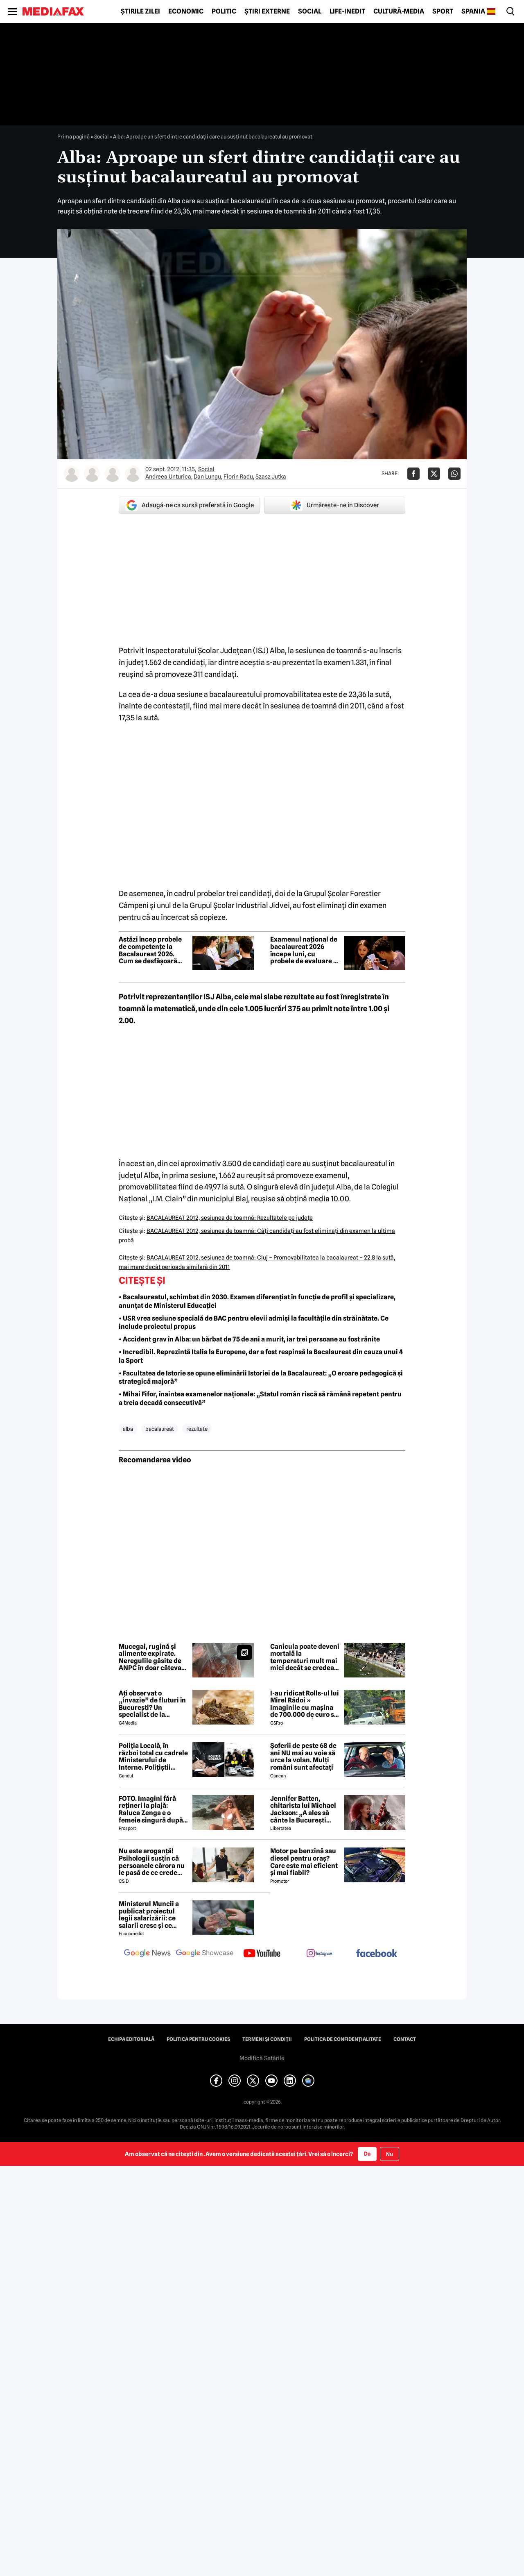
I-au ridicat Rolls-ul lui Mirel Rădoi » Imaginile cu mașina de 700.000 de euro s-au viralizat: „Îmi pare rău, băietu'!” (304, 1704)
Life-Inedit (347, 11)
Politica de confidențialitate (342, 2039)
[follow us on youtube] (262, 1954)
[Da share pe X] (434, 474)
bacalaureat (159, 1428)
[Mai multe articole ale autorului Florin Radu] (112, 473)
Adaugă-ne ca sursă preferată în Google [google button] (189, 505)
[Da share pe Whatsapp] (454, 474)
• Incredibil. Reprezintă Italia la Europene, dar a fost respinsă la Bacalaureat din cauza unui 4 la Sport (261, 1356)
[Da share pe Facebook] (413, 474)
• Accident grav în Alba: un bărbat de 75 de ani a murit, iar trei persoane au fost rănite (249, 1339)
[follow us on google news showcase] (204, 1954)
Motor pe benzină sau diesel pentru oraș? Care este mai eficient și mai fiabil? (304, 1861)
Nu (389, 2154)
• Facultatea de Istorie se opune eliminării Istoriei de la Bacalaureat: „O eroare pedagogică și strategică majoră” (261, 1377)
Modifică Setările (262, 2058)
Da (367, 2153)
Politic (224, 11)
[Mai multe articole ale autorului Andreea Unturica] (71, 473)
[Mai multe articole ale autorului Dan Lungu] (92, 473)
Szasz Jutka (270, 476)
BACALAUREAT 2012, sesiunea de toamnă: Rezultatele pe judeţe (230, 1217)
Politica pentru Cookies (198, 2039)
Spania (473, 11)
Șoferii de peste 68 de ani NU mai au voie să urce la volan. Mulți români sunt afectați (303, 1756)
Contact (404, 2039)
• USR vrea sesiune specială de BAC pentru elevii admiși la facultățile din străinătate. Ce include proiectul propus (253, 1322)
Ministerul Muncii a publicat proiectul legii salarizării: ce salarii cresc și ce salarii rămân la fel (149, 1914)
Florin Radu (238, 476)
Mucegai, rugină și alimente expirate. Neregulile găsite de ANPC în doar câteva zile (150, 1657)
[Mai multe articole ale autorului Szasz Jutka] (133, 473)
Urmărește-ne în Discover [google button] (334, 505)
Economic (185, 11)
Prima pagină (73, 136)
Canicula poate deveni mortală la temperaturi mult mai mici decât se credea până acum (304, 1657)
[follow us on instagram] (319, 1954)
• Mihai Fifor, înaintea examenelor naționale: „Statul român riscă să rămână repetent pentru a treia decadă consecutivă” (260, 1398)
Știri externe (267, 11)
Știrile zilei (140, 11)
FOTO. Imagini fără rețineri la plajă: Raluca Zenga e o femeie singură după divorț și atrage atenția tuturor (151, 1809)
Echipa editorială (131, 2039)
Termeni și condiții (267, 2039)
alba (128, 1428)
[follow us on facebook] (376, 1954)
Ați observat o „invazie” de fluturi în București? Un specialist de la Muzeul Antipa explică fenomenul (153, 1704)
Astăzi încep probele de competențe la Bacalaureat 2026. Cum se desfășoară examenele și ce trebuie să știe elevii (150, 950)
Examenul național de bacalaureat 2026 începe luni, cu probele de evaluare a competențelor (303, 950)
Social (309, 11)
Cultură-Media (398, 11)
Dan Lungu (207, 476)
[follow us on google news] (147, 1954)
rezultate (197, 1428)
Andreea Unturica (168, 476)
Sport (442, 11)
